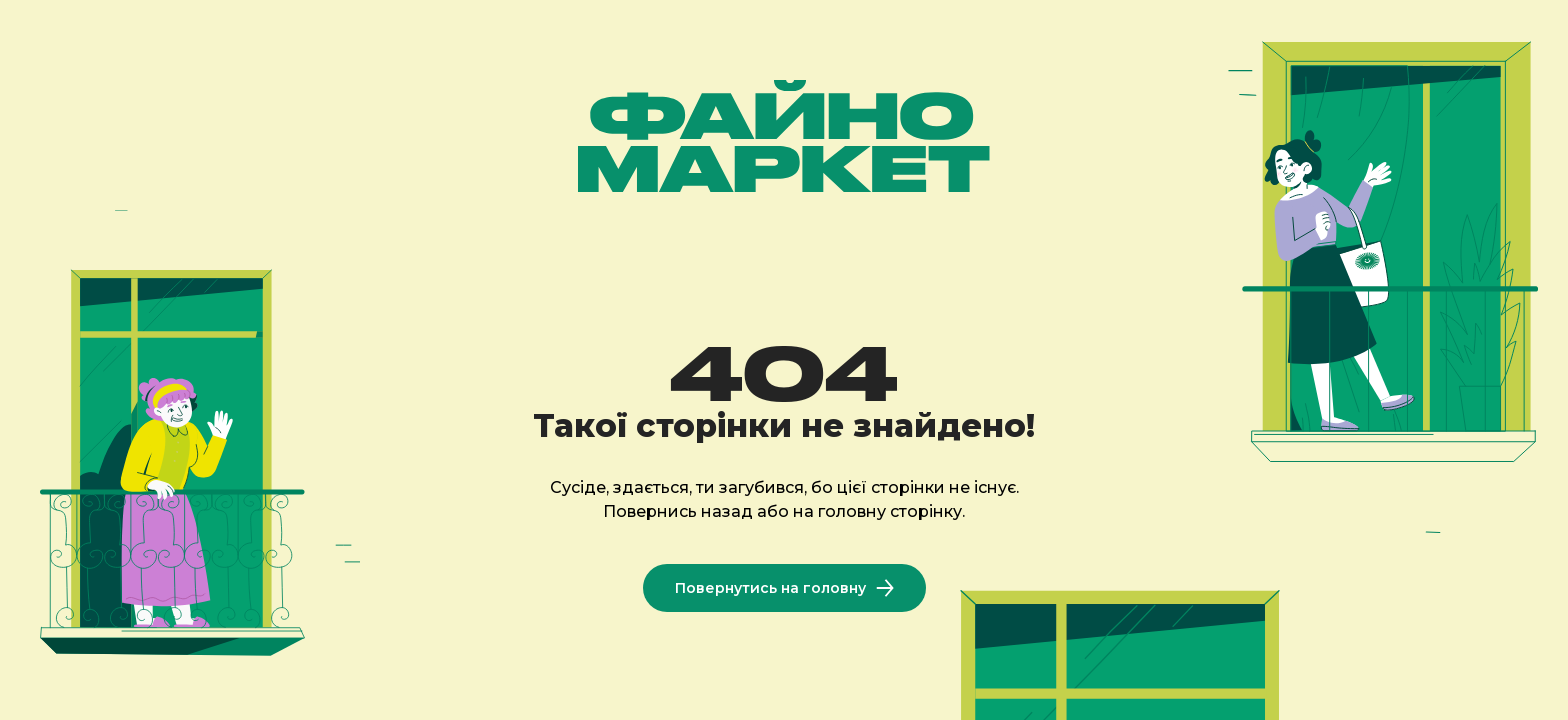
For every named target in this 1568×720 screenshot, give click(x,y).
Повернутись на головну (784, 588)
